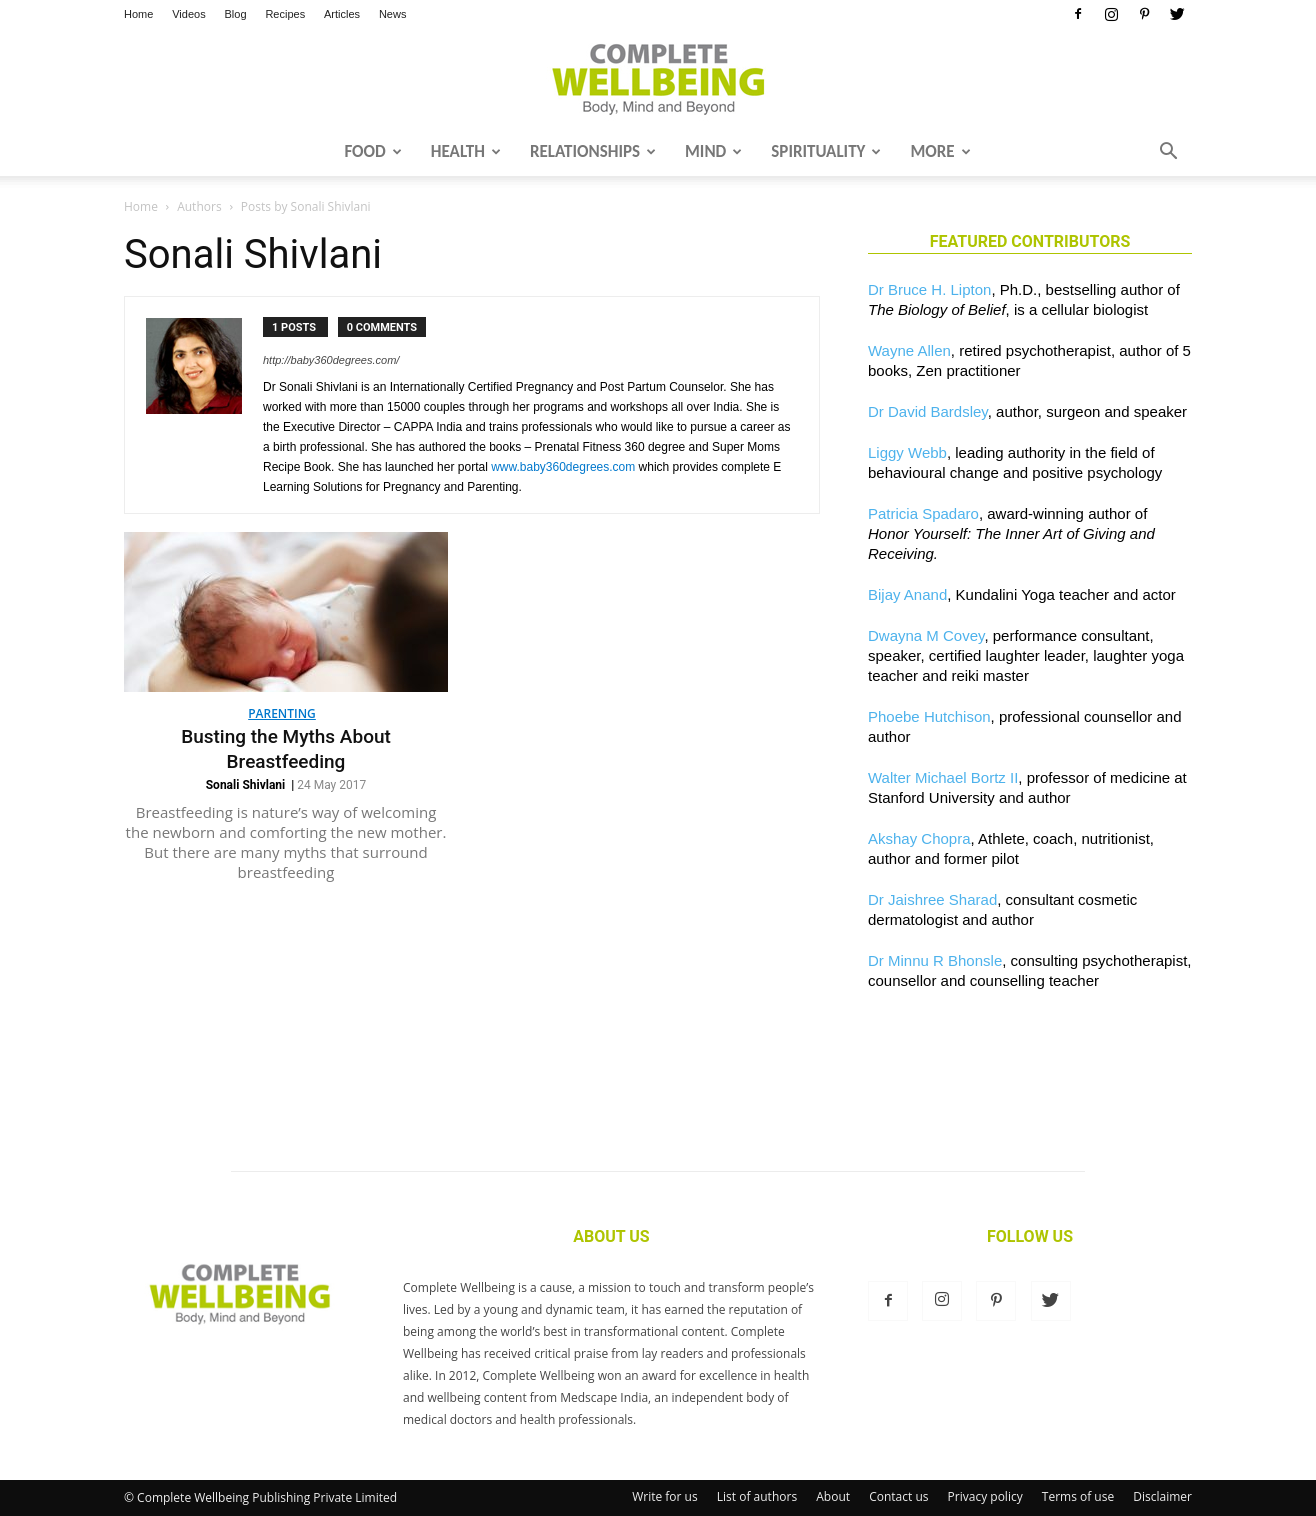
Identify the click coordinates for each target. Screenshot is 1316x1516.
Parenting (282, 713)
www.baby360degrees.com (563, 467)
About (833, 1496)
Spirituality (826, 151)
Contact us (898, 1496)
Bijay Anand (907, 594)
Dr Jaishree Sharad (932, 899)
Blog (236, 14)
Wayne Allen (909, 350)
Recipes (285, 14)
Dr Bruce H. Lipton (929, 289)
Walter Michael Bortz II (943, 777)
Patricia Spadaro (923, 513)
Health (466, 151)
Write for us (665, 1496)
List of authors (757, 1496)
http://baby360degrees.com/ (331, 360)
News (393, 14)
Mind (713, 151)
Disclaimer (1162, 1496)
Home (138, 14)
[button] (1168, 153)
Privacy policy (985, 1496)
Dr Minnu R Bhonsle (935, 960)
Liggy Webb (907, 452)
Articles (342, 14)
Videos (188, 14)
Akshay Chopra (919, 838)
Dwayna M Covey (926, 635)
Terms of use (1078, 1496)
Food (372, 151)
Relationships (593, 151)
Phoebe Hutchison (929, 716)
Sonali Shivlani (246, 785)
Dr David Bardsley (928, 411)
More (940, 151)
